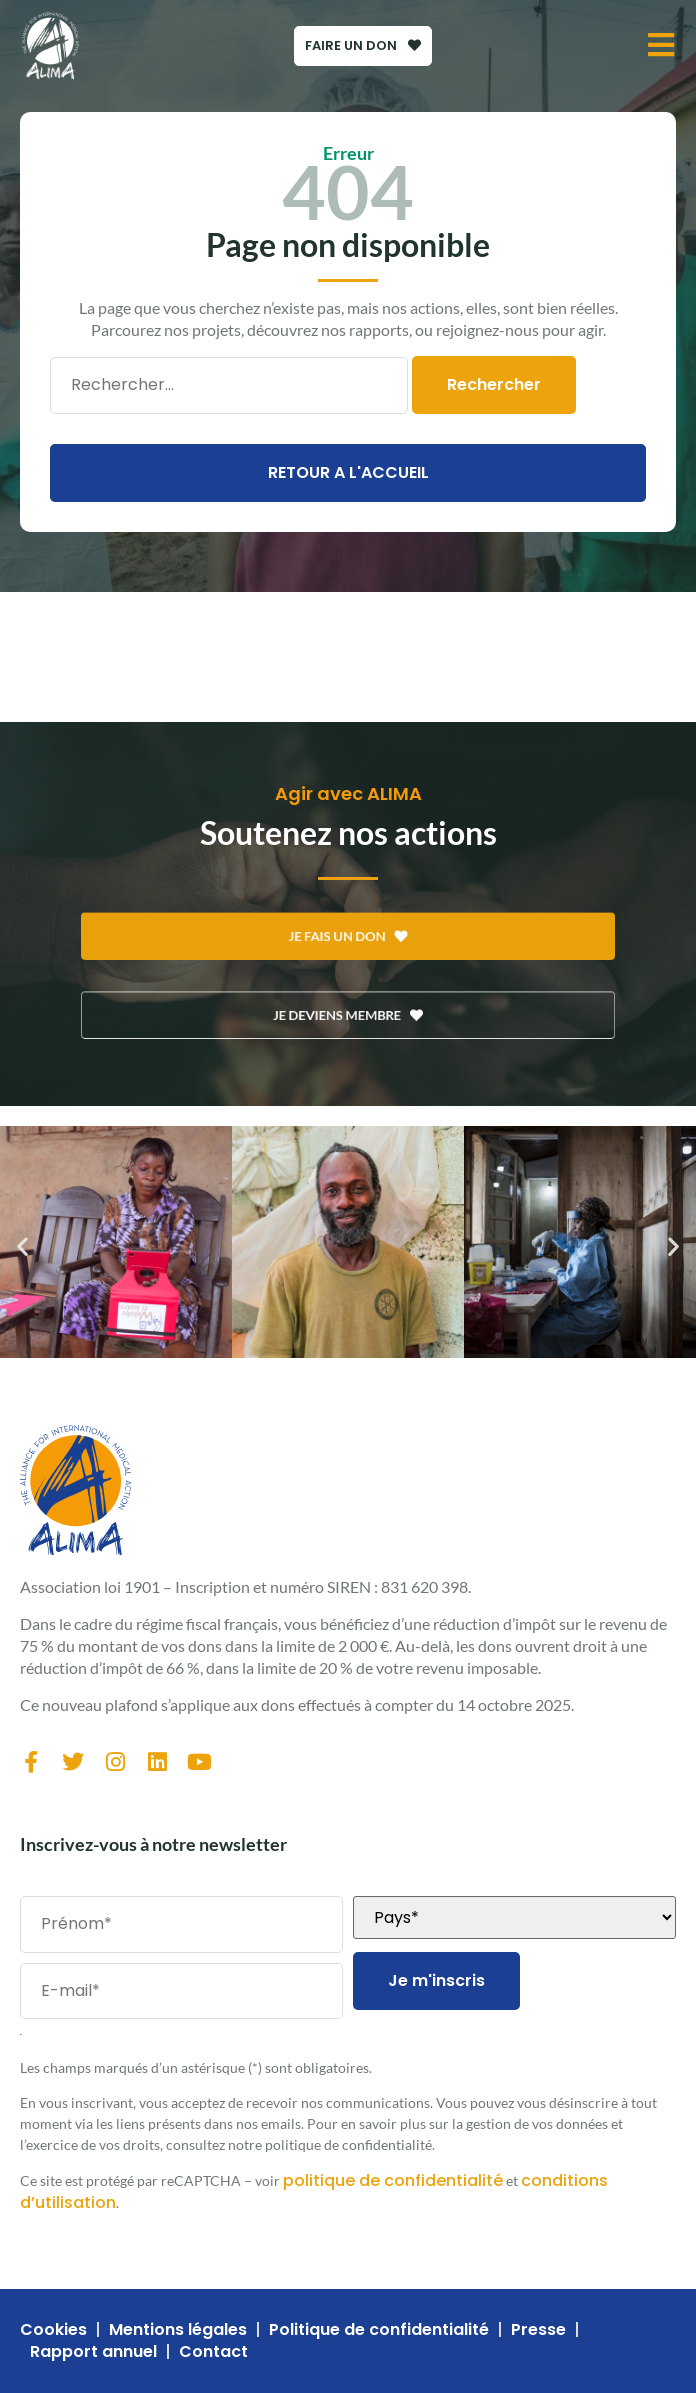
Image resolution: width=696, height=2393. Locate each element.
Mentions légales (178, 2330)
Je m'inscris (436, 1980)
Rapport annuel (93, 2352)
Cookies (53, 2330)
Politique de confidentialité (379, 2330)
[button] (22, 1245)
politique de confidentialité (393, 2180)
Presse (538, 2330)
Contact (213, 2352)
